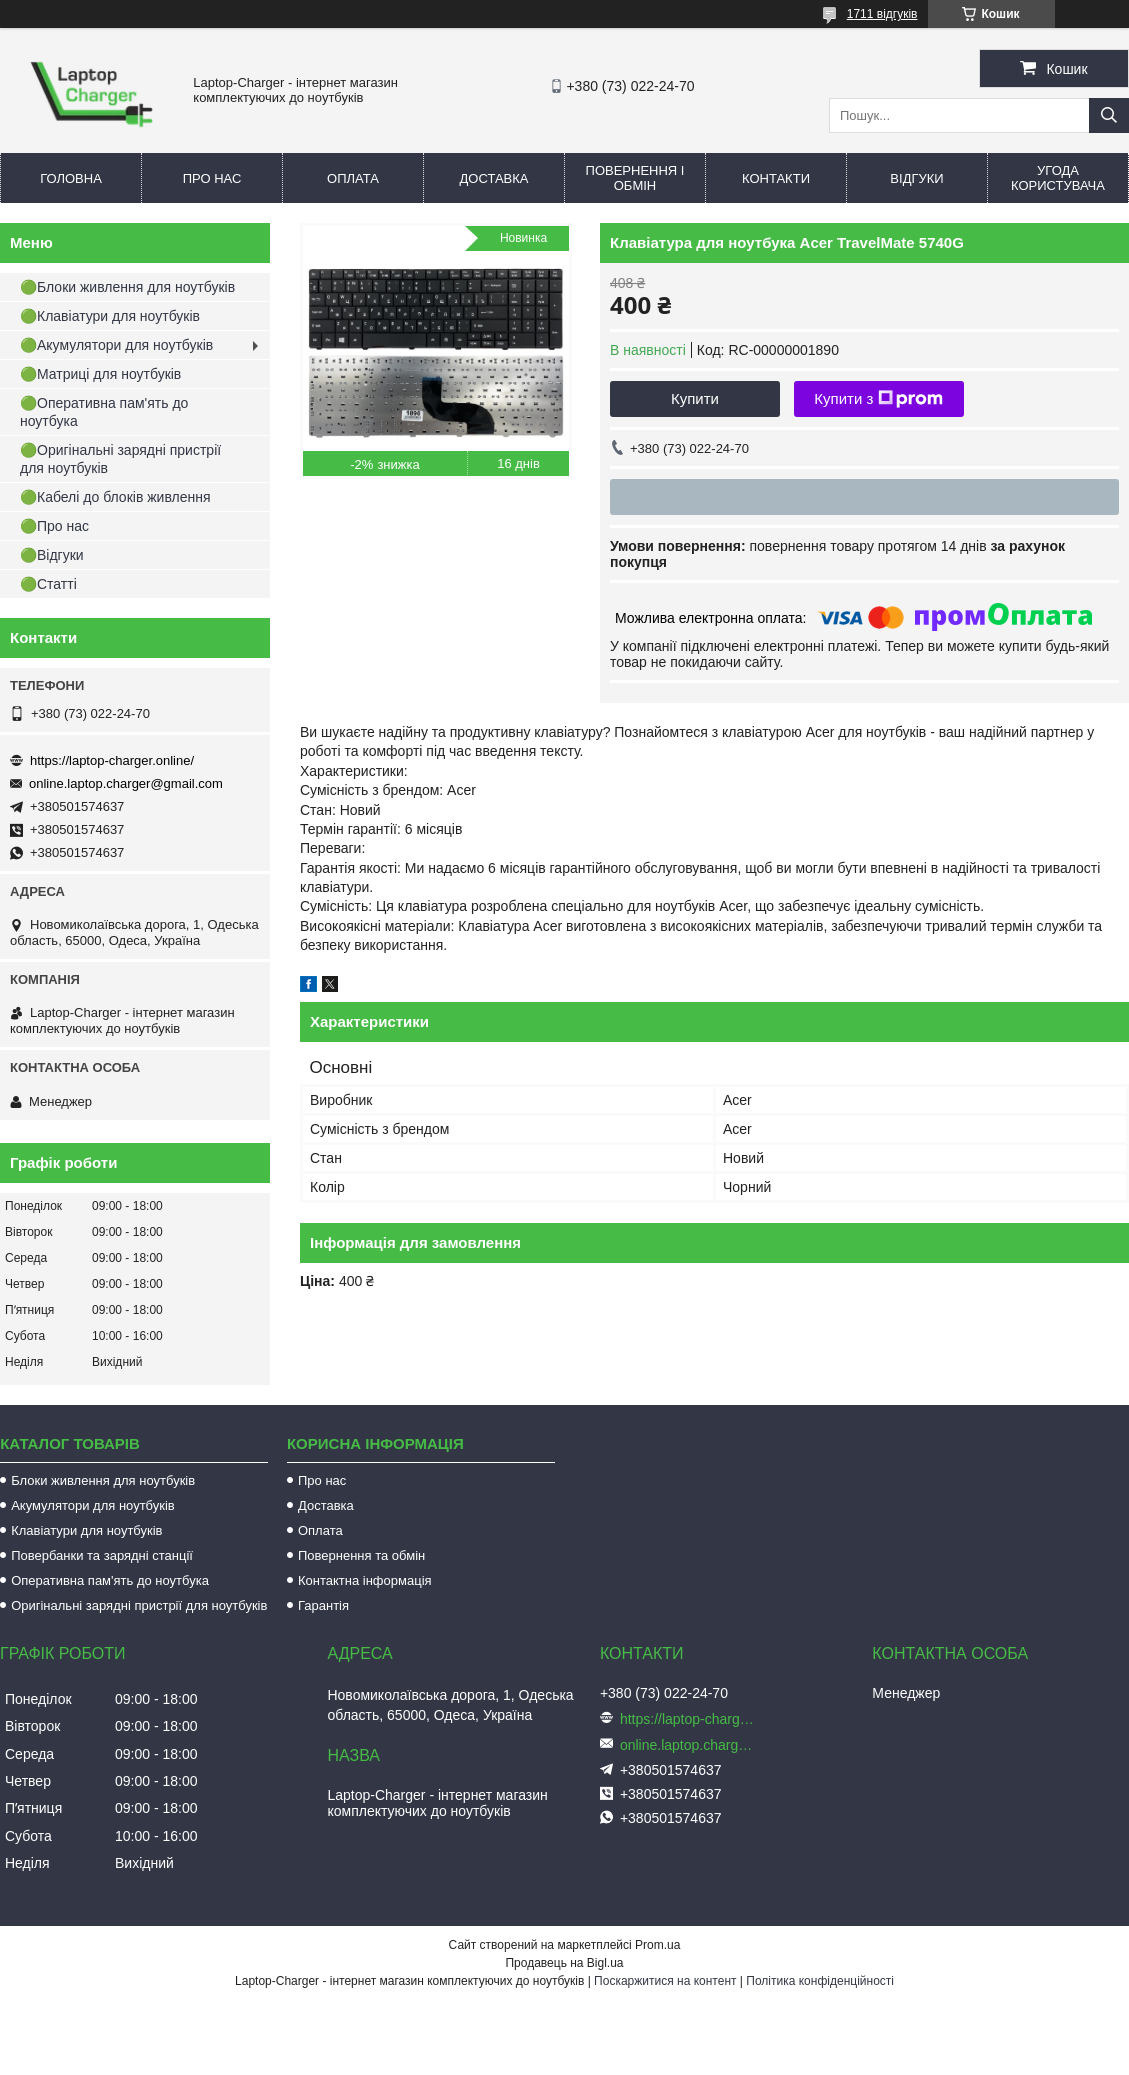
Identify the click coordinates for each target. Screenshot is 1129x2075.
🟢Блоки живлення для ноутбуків (127, 287)
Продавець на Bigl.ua (564, 1963)
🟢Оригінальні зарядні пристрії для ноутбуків (120, 459)
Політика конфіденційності (820, 1981)
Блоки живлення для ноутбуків (103, 1480)
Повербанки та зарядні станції (102, 1555)
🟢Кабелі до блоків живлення (115, 497)
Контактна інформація (365, 1580)
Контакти (776, 178)
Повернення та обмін (361, 1555)
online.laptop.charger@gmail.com (126, 783)
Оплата (353, 178)
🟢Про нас (54, 526)
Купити (695, 398)
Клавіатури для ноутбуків (86, 1530)
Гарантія (323, 1605)
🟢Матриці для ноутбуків (100, 374)
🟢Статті (48, 584)
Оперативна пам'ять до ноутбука (110, 1580)
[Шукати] (1109, 115)
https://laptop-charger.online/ (112, 760)
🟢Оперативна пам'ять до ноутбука (104, 412)
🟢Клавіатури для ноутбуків (110, 316)
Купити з (878, 399)
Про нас (212, 178)
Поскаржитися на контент (665, 1981)
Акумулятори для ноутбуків (93, 1505)
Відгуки (916, 178)
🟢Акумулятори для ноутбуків (116, 345)
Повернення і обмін (635, 178)
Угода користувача (1058, 178)
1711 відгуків (882, 14)
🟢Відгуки (52, 555)
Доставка (494, 178)
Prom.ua (657, 1945)
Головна (71, 178)
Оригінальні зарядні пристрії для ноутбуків (139, 1605)
